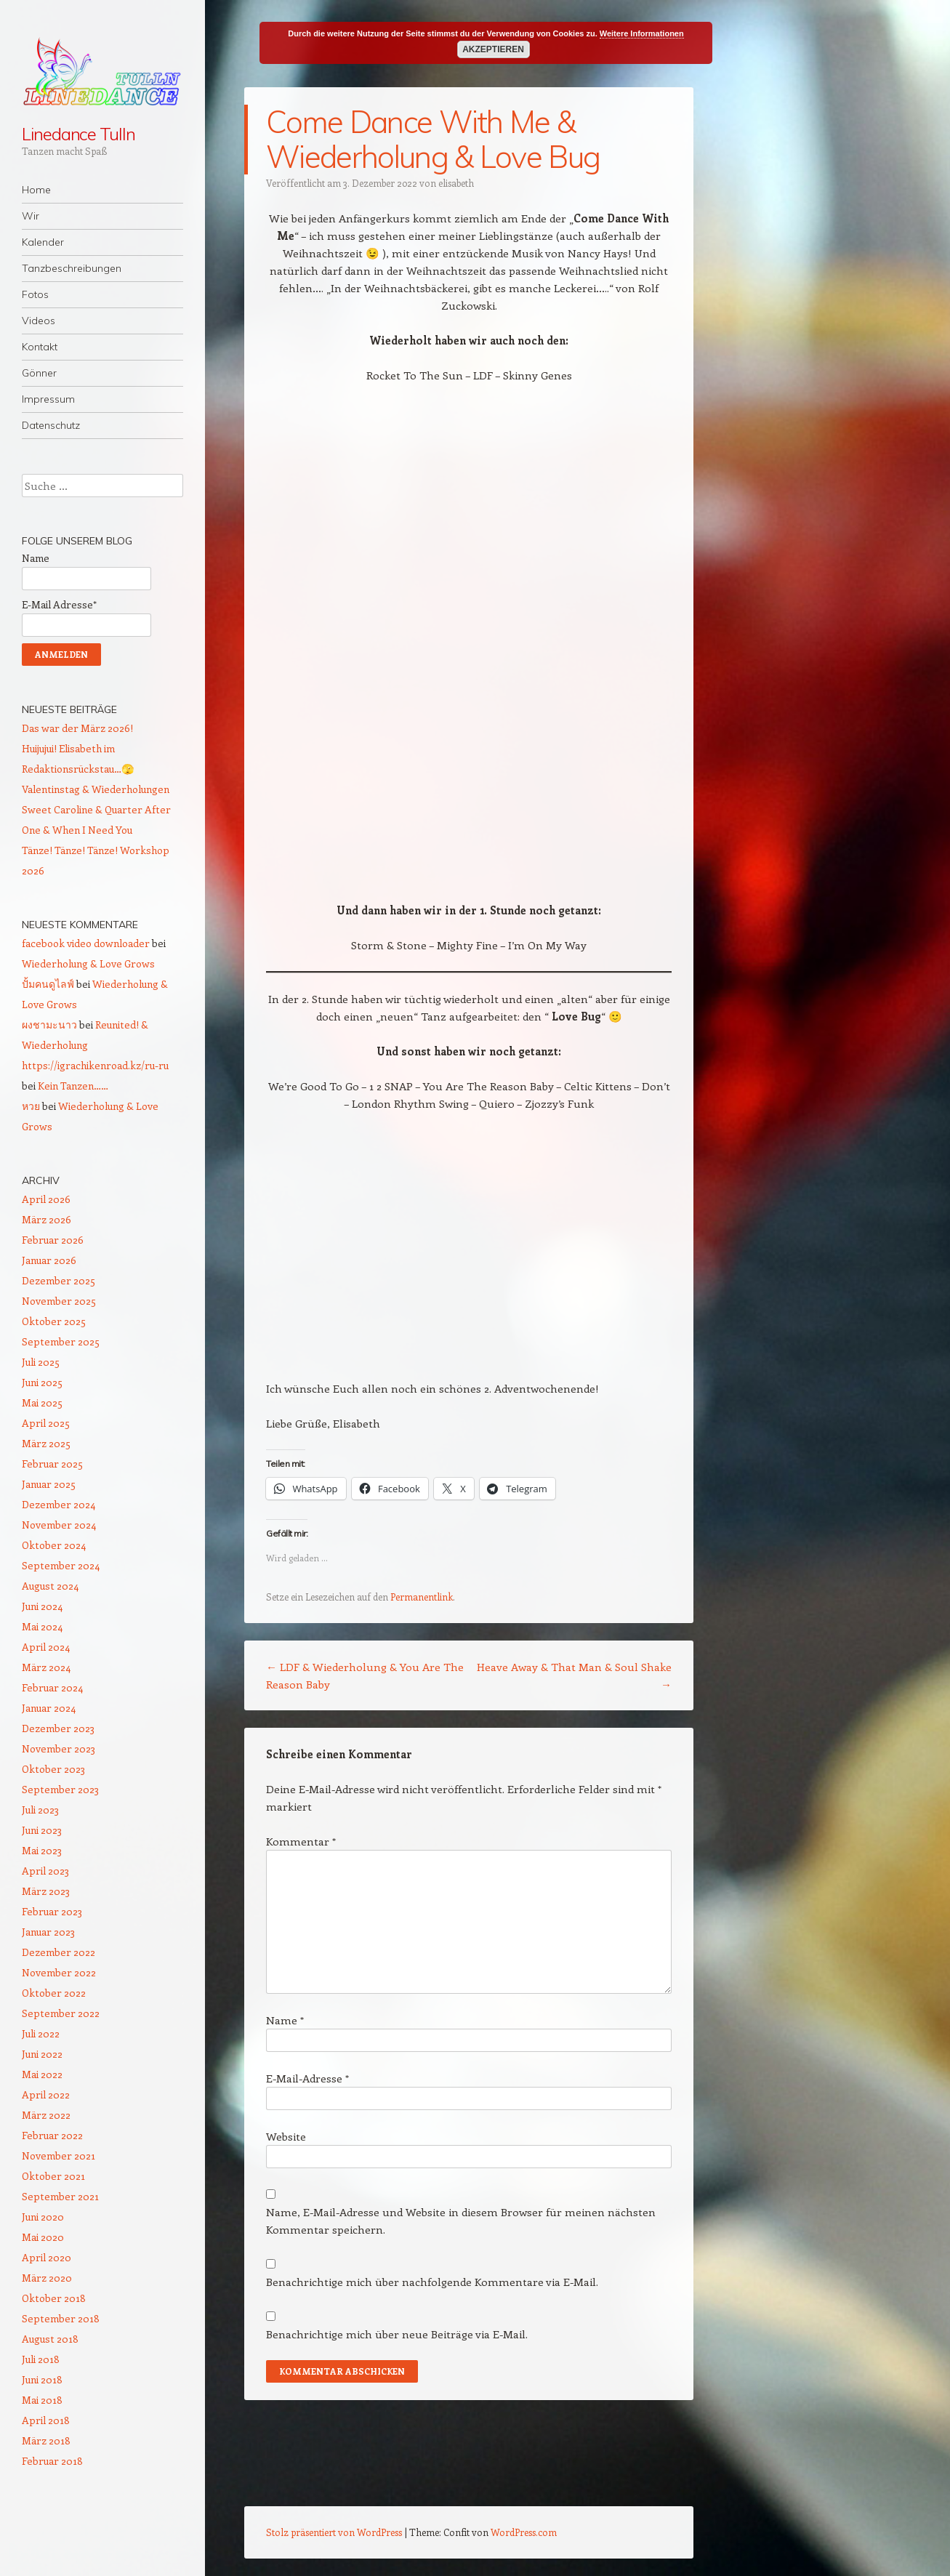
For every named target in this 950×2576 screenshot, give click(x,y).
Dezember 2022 (58, 1952)
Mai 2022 (42, 2074)
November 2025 (59, 1301)
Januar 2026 (49, 1260)
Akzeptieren (493, 49)
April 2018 (46, 2420)
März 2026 (46, 1219)
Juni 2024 (42, 1606)
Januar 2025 (49, 1484)
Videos (38, 320)
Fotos (35, 294)
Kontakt (39, 346)
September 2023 (60, 1789)
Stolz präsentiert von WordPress (334, 2532)
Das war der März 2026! (77, 728)
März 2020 (47, 2278)
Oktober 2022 (54, 1993)
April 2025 (46, 1423)
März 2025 (46, 1443)
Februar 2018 (52, 2461)
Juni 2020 (43, 2216)
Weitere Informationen (642, 33)
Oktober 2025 (54, 1321)
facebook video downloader (86, 943)
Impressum (48, 399)
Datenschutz (51, 425)
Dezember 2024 (58, 1504)
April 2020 (46, 2257)
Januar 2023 (48, 1932)
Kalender (43, 242)
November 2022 (59, 1972)
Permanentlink (421, 1596)
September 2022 (61, 2013)
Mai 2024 (42, 1626)
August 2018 (50, 2339)
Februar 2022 (52, 2135)
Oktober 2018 (54, 2298)
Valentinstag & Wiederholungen (95, 789)
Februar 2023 (52, 1911)
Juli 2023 (40, 1809)
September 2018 (61, 2318)
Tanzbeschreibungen (71, 268)
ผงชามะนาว (49, 1024)
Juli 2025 (41, 1362)
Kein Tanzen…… (73, 1085)
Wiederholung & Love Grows (88, 963)
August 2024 (50, 1586)
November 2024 (59, 1524)
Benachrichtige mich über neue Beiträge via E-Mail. (397, 2334)
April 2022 (46, 2094)
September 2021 (60, 2196)
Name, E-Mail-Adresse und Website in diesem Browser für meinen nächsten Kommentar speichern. (461, 2221)
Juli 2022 (41, 2033)
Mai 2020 (43, 2237)
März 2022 (46, 2115)
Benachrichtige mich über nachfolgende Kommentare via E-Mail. (432, 2281)
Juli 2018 (41, 2359)
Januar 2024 (49, 1708)
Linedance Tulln (78, 134)
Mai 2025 (42, 1402)
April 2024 (46, 1647)
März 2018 (46, 2440)
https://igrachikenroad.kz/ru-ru (95, 1065)
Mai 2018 (42, 2400)
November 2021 (58, 2155)
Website (286, 2136)
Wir (30, 215)
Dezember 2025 (58, 1280)
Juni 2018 (42, 2379)
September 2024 (61, 1565)
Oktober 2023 (53, 1769)
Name (285, 2020)
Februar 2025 (52, 1463)
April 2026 (46, 1199)
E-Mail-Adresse (307, 2078)
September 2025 (61, 1341)
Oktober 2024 (54, 1545)
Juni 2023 (42, 1830)
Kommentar (301, 1841)
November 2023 (58, 1748)
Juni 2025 (42, 1382)
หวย (31, 1106)
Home (36, 189)
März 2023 (46, 1891)
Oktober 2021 (53, 2176)
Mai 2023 (42, 1850)
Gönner (39, 372)
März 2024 (46, 1667)
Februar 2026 (53, 1240)
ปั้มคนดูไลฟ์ (48, 984)
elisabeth (456, 183)
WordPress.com (524, 2532)
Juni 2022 (42, 2054)
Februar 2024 (52, 1687)
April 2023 (45, 1870)
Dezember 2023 (58, 1728)
